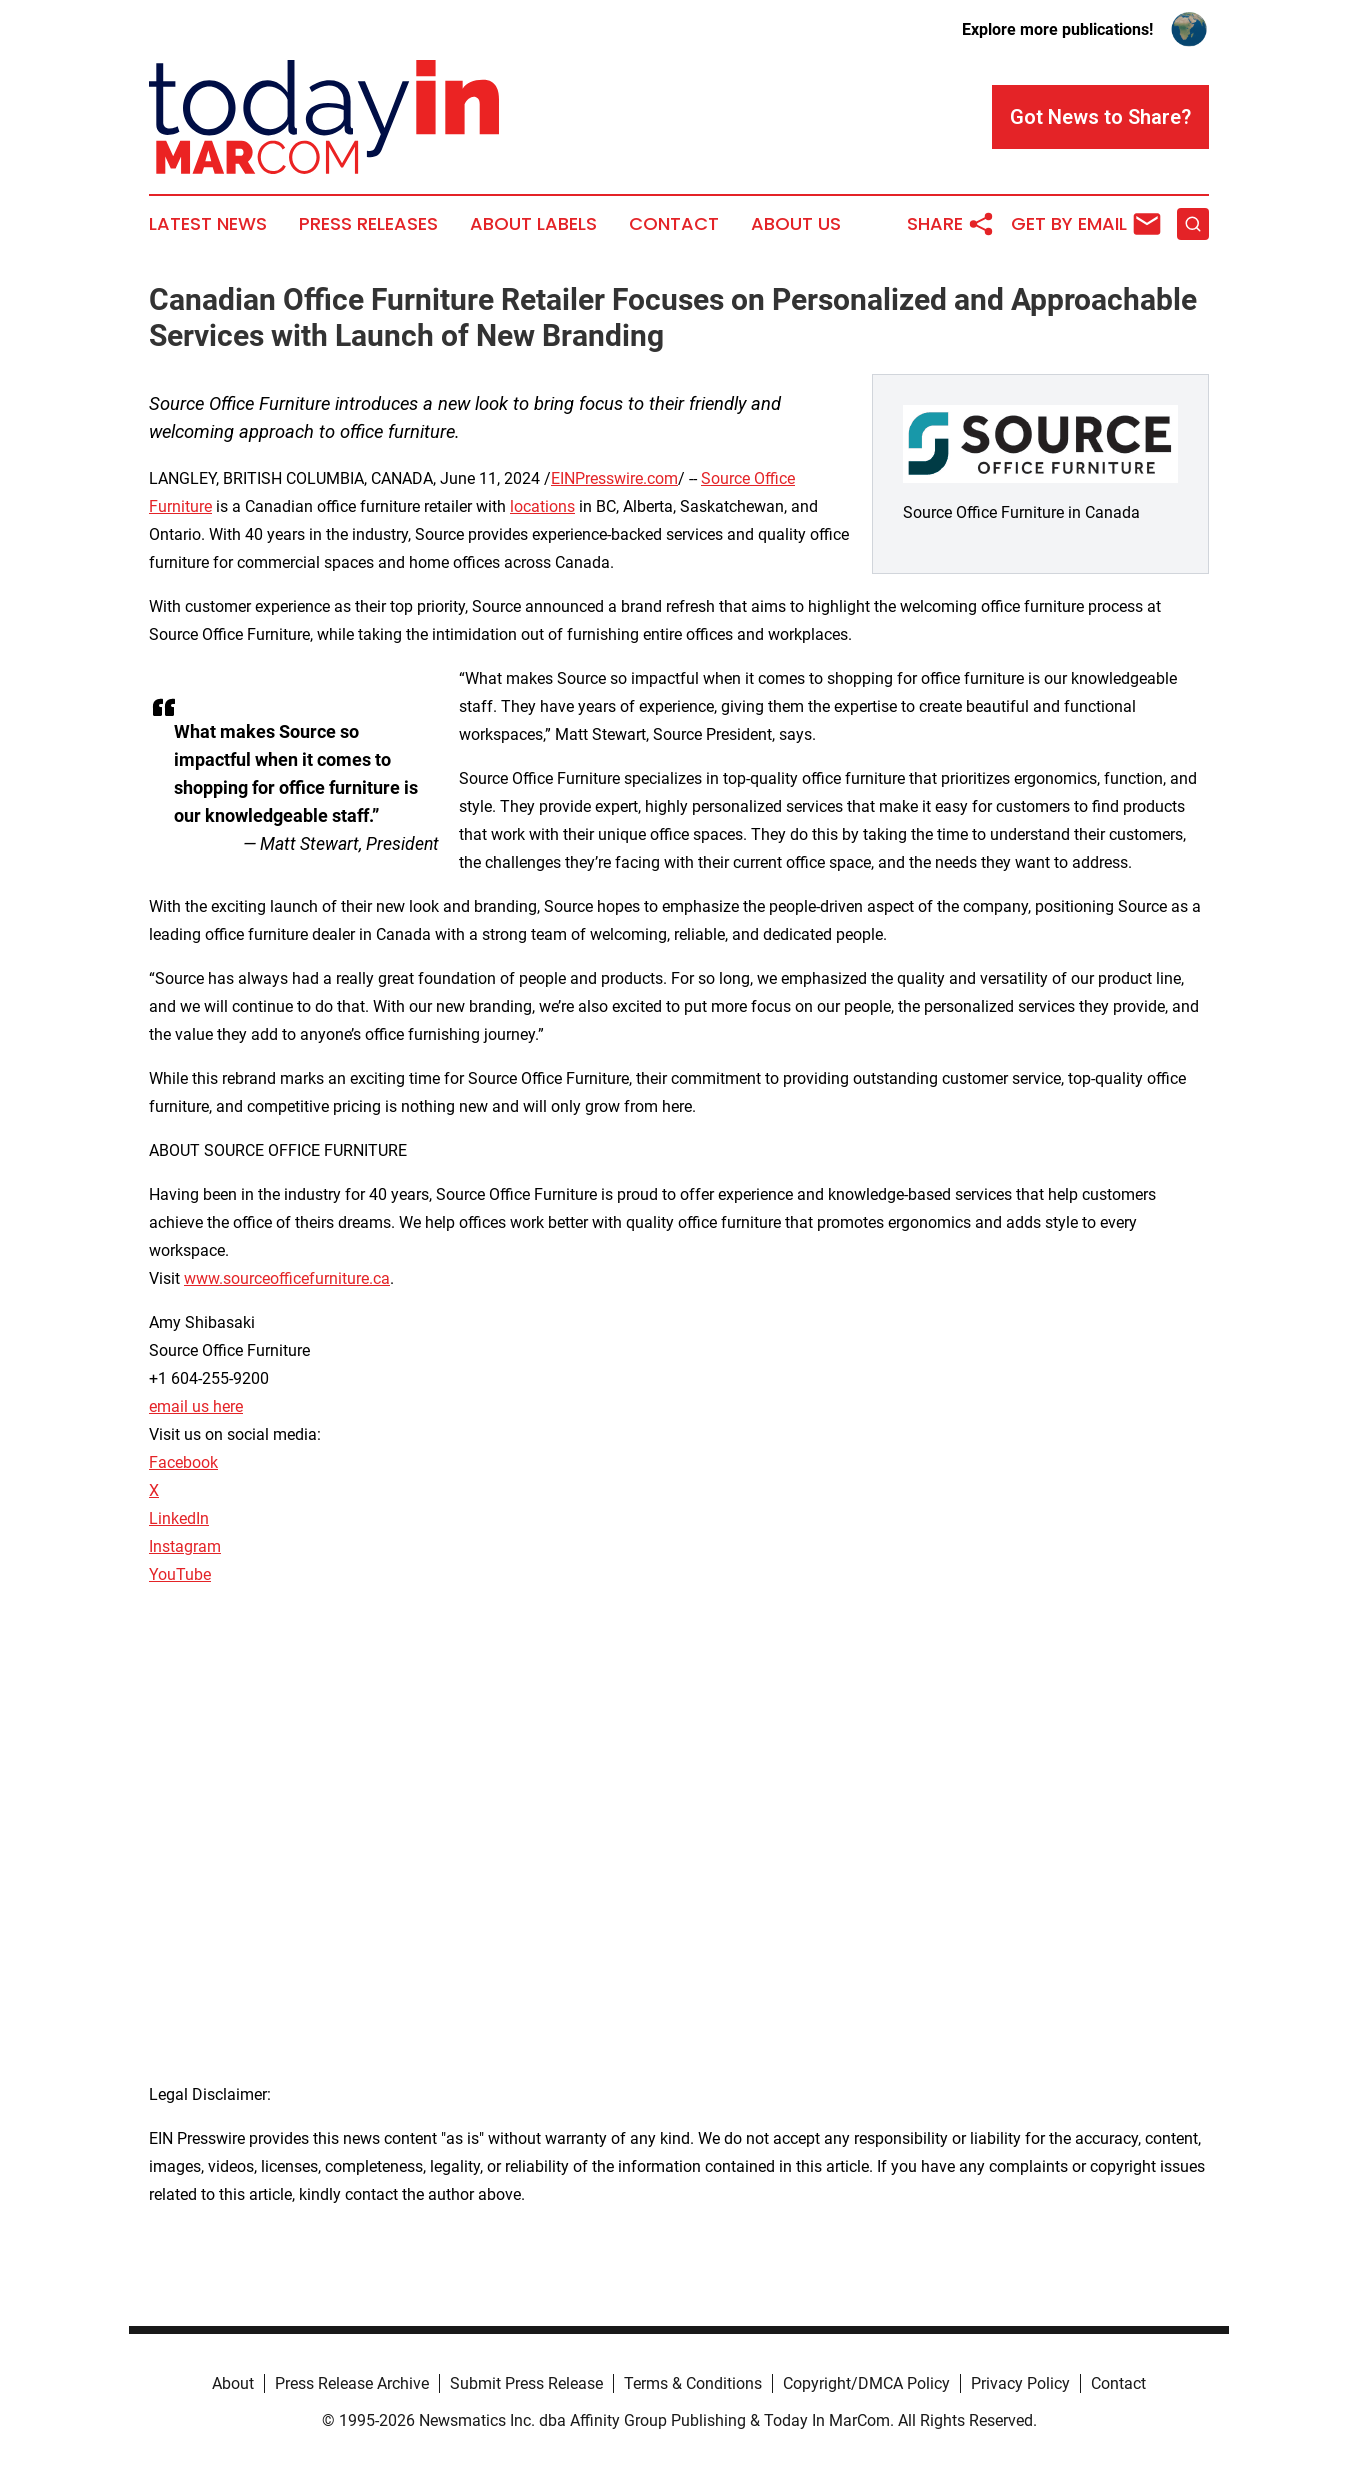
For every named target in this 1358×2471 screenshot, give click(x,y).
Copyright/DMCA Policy (866, 2383)
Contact (674, 224)
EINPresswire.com (614, 478)
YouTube (180, 1574)
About (233, 2383)
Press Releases (368, 224)
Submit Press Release (526, 2383)
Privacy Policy (1020, 2383)
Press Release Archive (352, 2383)
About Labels (533, 224)
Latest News (208, 224)
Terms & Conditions (693, 2383)
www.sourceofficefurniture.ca (287, 1278)
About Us (796, 224)
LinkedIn (179, 1518)
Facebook (183, 1462)
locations (542, 506)
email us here (196, 1406)
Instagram (185, 1546)
